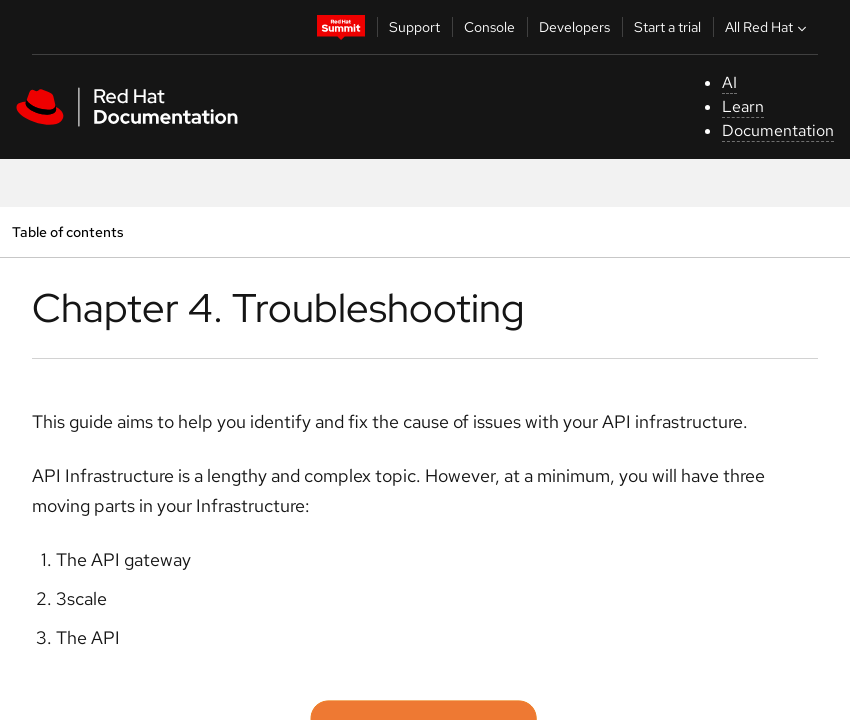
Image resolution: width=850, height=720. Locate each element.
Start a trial (667, 27)
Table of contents (67, 231)
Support (414, 27)
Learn (743, 106)
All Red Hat (768, 27)
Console (489, 27)
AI (729, 82)
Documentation (778, 130)
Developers (574, 27)
